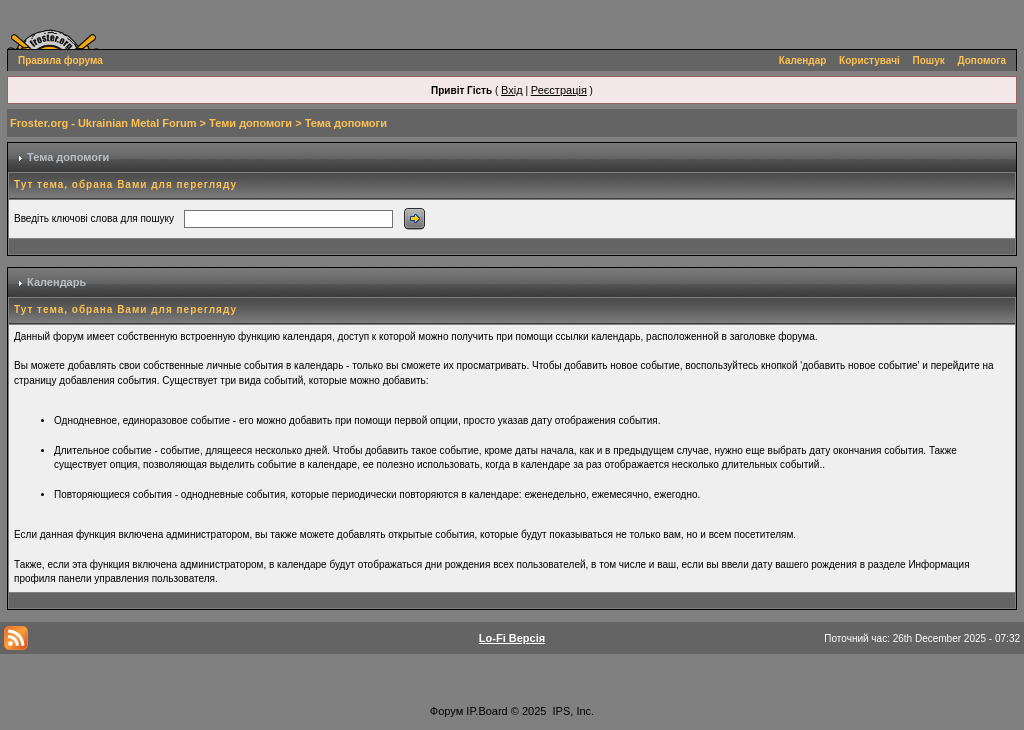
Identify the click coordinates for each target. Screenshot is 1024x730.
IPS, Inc (572, 711)
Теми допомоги (250, 123)
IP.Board (486, 711)
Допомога (982, 60)
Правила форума (60, 60)
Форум (446, 711)
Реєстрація (559, 90)
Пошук (929, 60)
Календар (803, 60)
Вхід (512, 90)
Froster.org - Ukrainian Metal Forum (103, 123)
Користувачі (869, 60)
